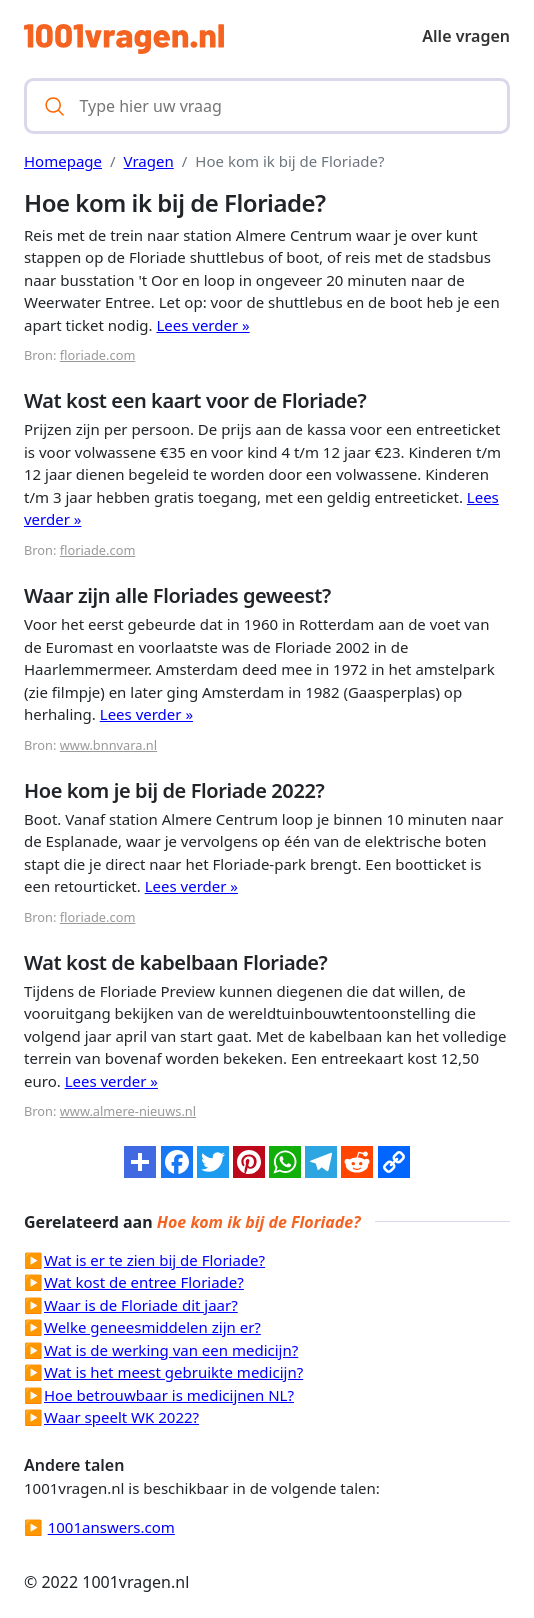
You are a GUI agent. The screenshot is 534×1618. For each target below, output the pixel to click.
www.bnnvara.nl (108, 745)
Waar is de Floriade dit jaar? (141, 1305)
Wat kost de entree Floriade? (144, 1282)
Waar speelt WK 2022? (121, 1417)
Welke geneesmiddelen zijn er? (152, 1327)
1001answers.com (111, 1527)
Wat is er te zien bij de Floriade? (154, 1260)
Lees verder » (202, 325)
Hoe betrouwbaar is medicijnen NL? (169, 1395)
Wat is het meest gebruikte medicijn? (173, 1372)
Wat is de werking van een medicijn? (171, 1350)
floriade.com (98, 355)
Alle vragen (466, 36)
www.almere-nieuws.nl (128, 1111)
